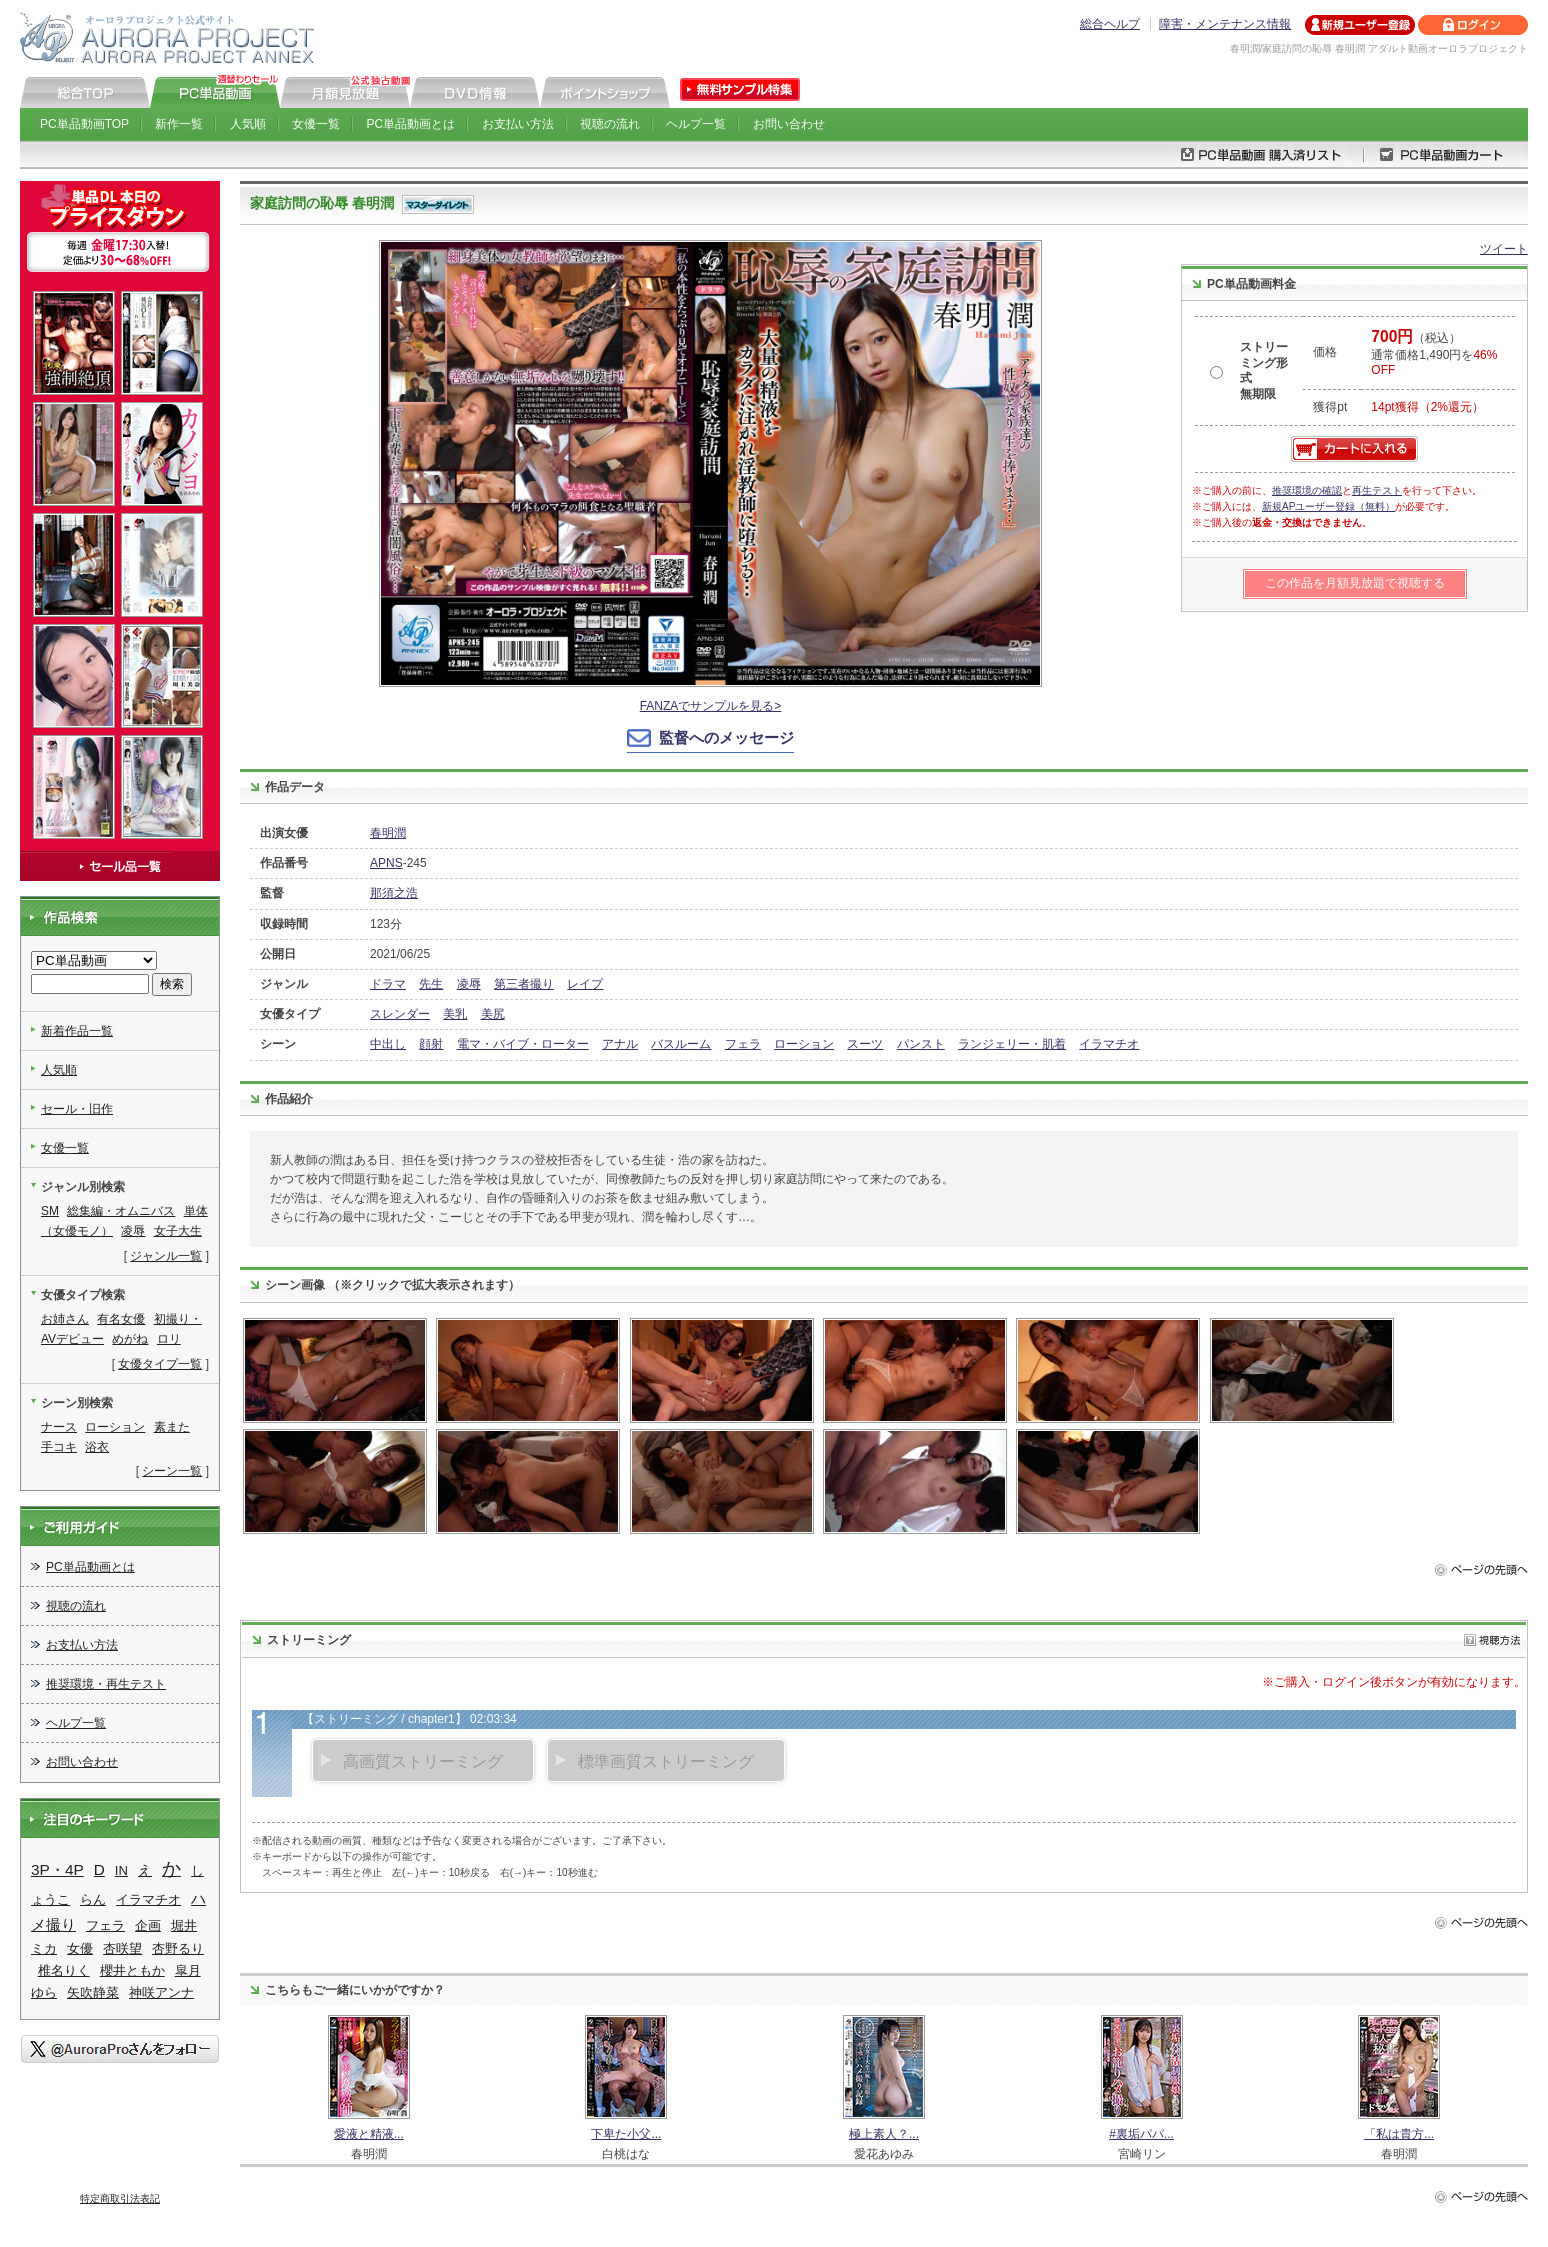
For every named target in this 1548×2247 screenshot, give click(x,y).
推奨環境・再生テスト (106, 1684)
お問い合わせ (789, 124)
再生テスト (1377, 490)
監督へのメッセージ (726, 737)
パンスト (921, 1044)
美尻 (493, 1014)
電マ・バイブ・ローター (523, 1044)
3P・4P (57, 1869)
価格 (1325, 352)
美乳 (455, 1014)
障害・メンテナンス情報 (1225, 24)
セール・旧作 (77, 1109)
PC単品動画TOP (84, 124)
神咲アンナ (161, 1992)
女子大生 (178, 1231)
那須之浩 (394, 893)
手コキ (59, 1447)
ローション (804, 1044)
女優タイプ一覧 (160, 1364)
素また (172, 1427)
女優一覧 (316, 124)
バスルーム (681, 1044)
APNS (386, 863)
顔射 (431, 1044)
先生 (431, 984)
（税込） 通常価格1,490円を (1434, 354)
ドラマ (388, 984)
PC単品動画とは (411, 124)
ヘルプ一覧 (696, 124)
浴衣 (97, 1447)
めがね (130, 1339)
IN (121, 1870)
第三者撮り (524, 984)
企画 (148, 1925)
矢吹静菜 (93, 1992)
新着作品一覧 (77, 1031)
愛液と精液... (369, 2134)
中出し (388, 1044)
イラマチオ (1109, 1044)
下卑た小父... (626, 2134)
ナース (59, 1427)
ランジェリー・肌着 (1012, 1044)
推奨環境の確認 (1307, 490)
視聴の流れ (610, 124)
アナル (620, 1044)
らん (93, 1899)
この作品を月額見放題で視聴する (1355, 583)
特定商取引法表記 (120, 2198)
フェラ (743, 1044)
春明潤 (388, 833)
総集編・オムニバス (121, 1211)
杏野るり (178, 1948)
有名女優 (121, 1319)
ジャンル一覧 (166, 1256)
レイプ (585, 984)
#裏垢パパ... (1141, 2134)
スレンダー (400, 1014)
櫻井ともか (132, 1970)
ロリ (169, 1339)
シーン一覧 (172, 1471)
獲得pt (1330, 407)
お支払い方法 (518, 124)
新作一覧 (179, 124)
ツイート (1504, 249)
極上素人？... (884, 2134)
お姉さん (65, 1319)
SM (50, 1211)
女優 (80, 1948)
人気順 (248, 124)
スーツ (865, 1044)
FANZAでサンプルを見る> (711, 706)
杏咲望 (122, 1948)
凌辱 (469, 984)
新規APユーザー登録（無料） (1328, 506)
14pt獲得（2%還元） (1427, 407)
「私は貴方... (1399, 2134)
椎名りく (64, 1970)
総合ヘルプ (1110, 24)
